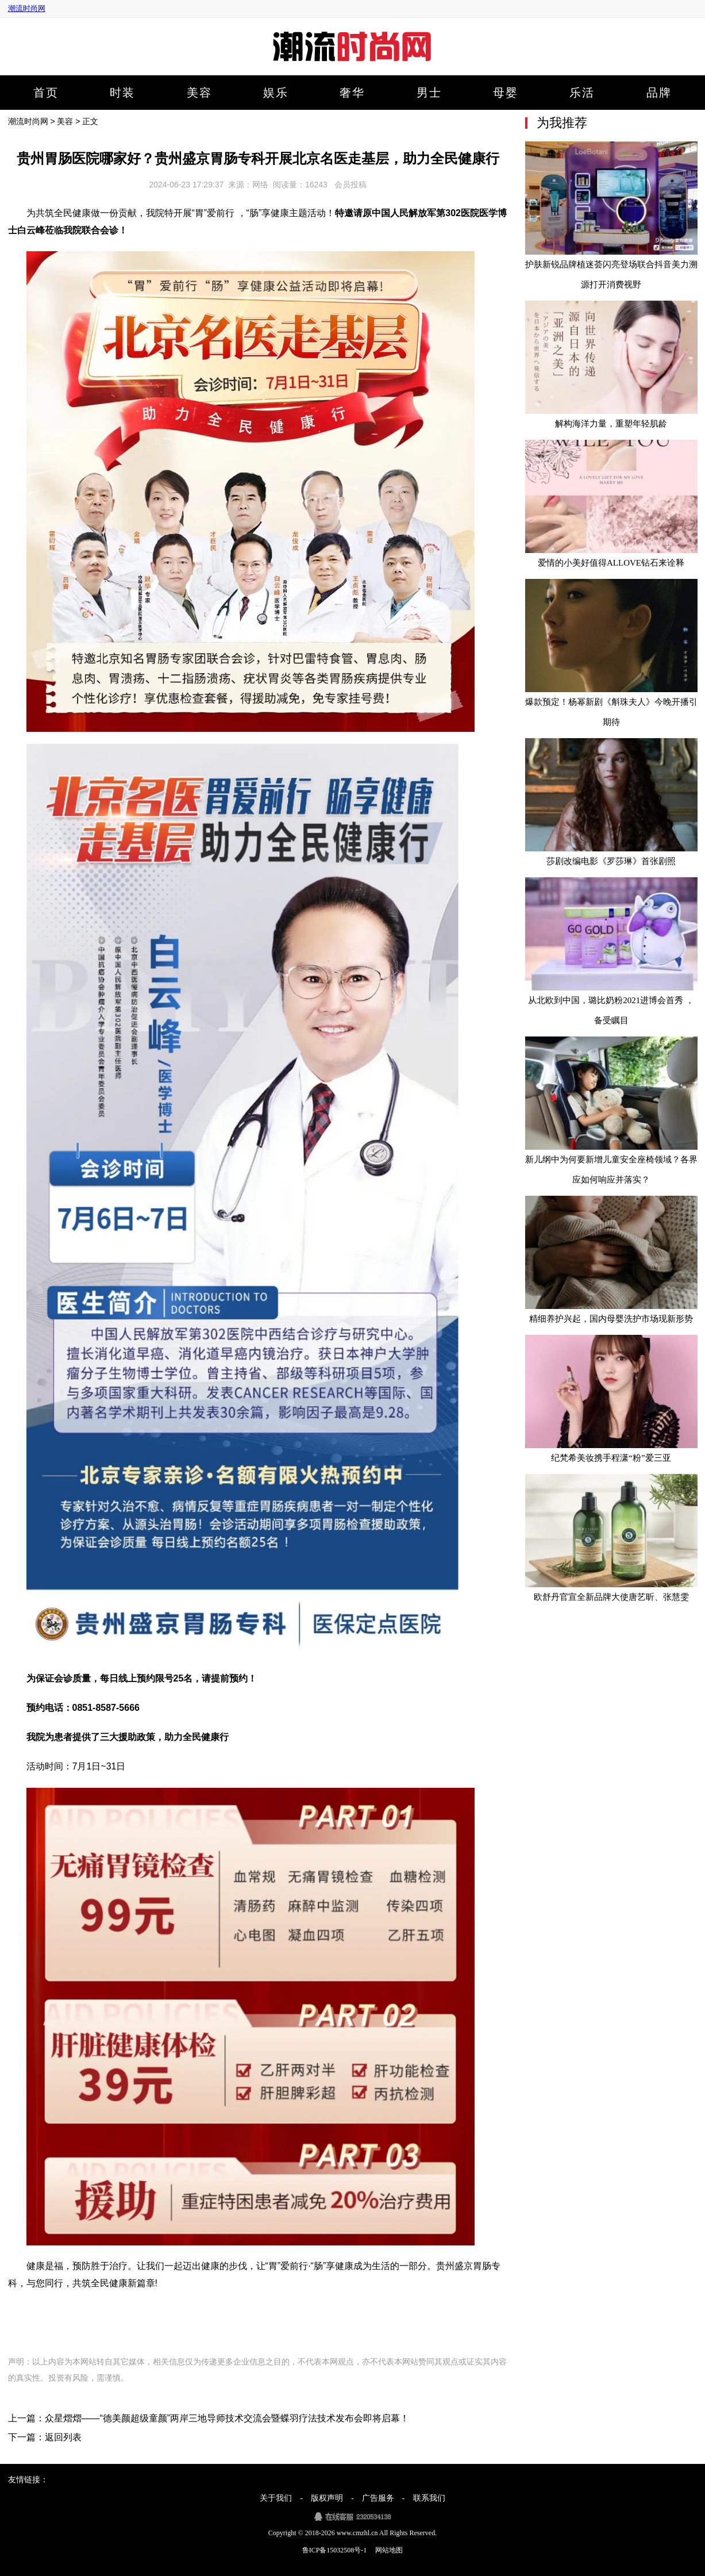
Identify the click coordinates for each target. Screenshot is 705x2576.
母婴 (505, 92)
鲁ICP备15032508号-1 (334, 2550)
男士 (429, 92)
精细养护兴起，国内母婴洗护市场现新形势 (611, 1318)
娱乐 (275, 92)
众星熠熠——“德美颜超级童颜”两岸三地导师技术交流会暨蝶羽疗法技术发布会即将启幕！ (227, 2418)
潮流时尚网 (26, 8)
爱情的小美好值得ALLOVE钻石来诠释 (611, 562)
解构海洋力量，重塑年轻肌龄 (611, 423)
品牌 (659, 92)
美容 (199, 92)
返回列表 (63, 2437)
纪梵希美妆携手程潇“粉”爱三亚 (611, 1457)
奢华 (352, 92)
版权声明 (327, 2498)
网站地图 (389, 2550)
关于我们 (276, 2498)
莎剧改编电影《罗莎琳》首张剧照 (611, 861)
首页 (46, 92)
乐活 (582, 92)
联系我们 (429, 2498)
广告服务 (378, 2498)
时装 (122, 92)
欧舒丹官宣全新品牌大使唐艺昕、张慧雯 (611, 1597)
